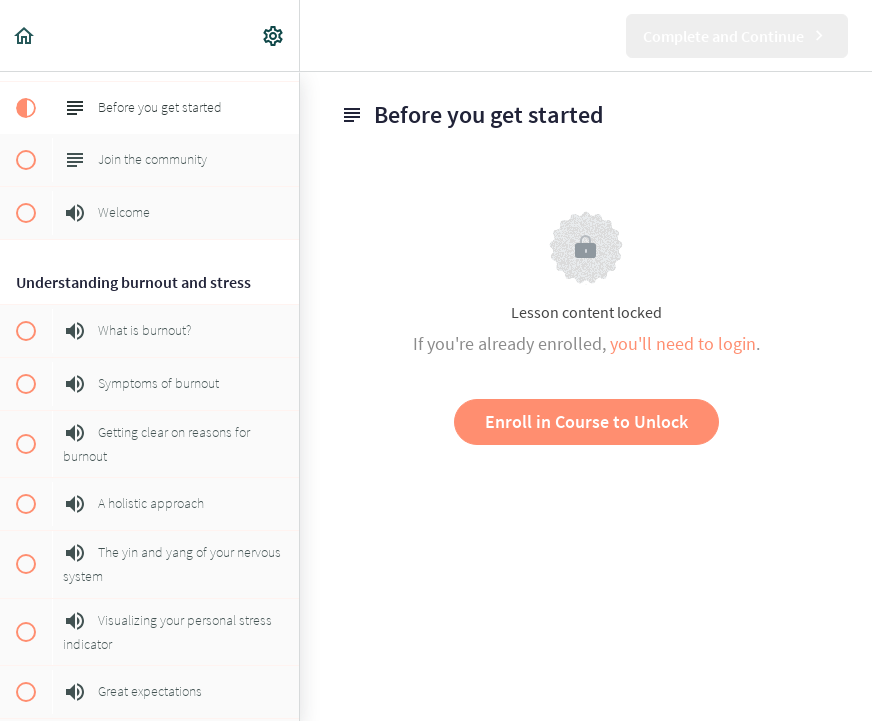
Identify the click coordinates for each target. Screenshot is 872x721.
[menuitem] (274, 35)
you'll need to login (683, 343)
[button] (25, 35)
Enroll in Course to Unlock (586, 421)
